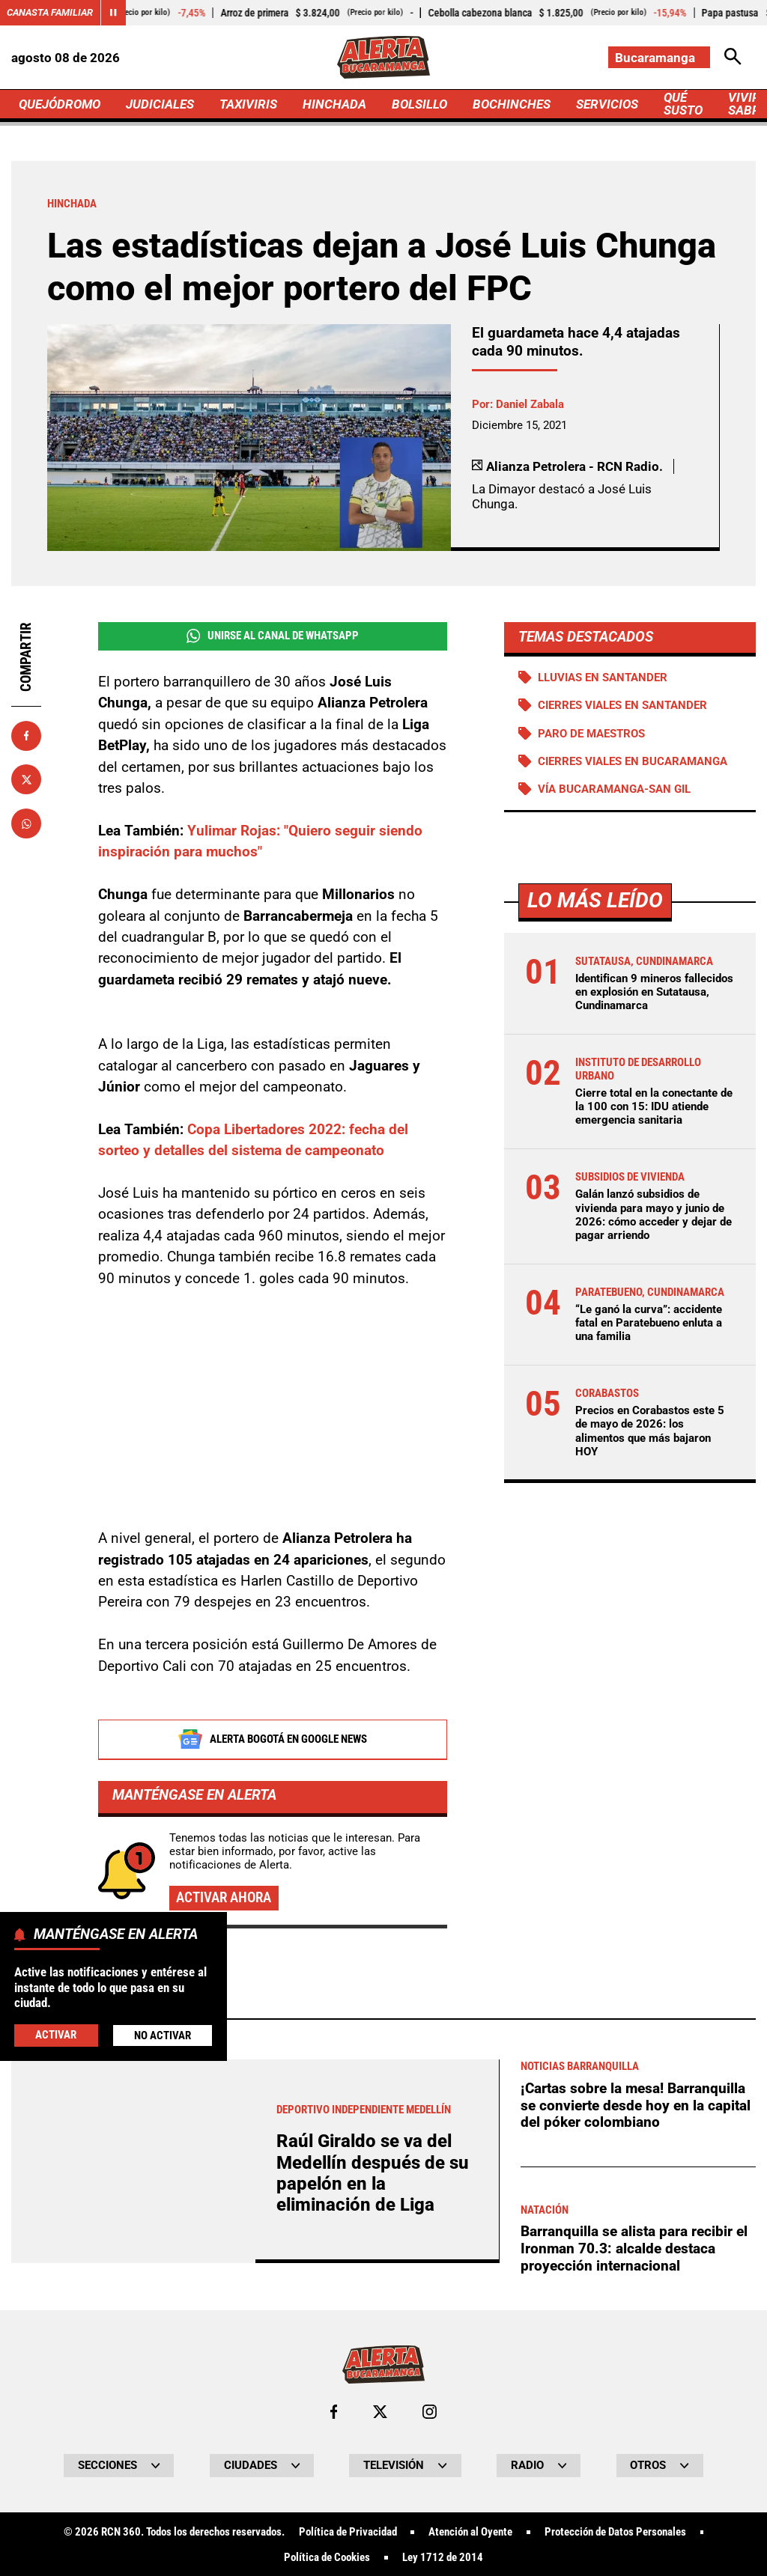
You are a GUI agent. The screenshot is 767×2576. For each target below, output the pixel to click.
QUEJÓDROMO (59, 104)
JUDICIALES (160, 104)
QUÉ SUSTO (683, 104)
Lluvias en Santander (602, 677)
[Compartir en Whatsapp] (26, 823)
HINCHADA (334, 104)
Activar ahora (223, 1898)
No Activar (162, 2035)
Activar (55, 2034)
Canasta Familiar (50, 12)
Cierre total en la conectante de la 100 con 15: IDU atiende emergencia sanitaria (654, 1106)
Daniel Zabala (530, 404)
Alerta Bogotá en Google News (272, 1740)
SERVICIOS (607, 104)
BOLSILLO (419, 104)
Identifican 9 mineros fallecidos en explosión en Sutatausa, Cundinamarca (654, 992)
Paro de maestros (591, 733)
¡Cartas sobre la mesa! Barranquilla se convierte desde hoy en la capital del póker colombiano (636, 2523)
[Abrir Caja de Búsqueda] (733, 57)
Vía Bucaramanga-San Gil (614, 789)
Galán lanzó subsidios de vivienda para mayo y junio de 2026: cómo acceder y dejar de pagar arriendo (653, 1214)
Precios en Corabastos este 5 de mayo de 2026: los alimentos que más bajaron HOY (649, 1431)
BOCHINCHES (512, 104)
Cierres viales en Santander (622, 705)
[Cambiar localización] (659, 57)
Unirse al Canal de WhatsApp (273, 636)
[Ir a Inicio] (383, 57)
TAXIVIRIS (248, 104)
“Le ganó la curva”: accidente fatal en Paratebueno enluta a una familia (648, 1323)
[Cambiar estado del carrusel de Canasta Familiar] (113, 12)
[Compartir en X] (26, 779)
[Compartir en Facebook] (26, 736)
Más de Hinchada (125, 2435)
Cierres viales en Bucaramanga (632, 761)
